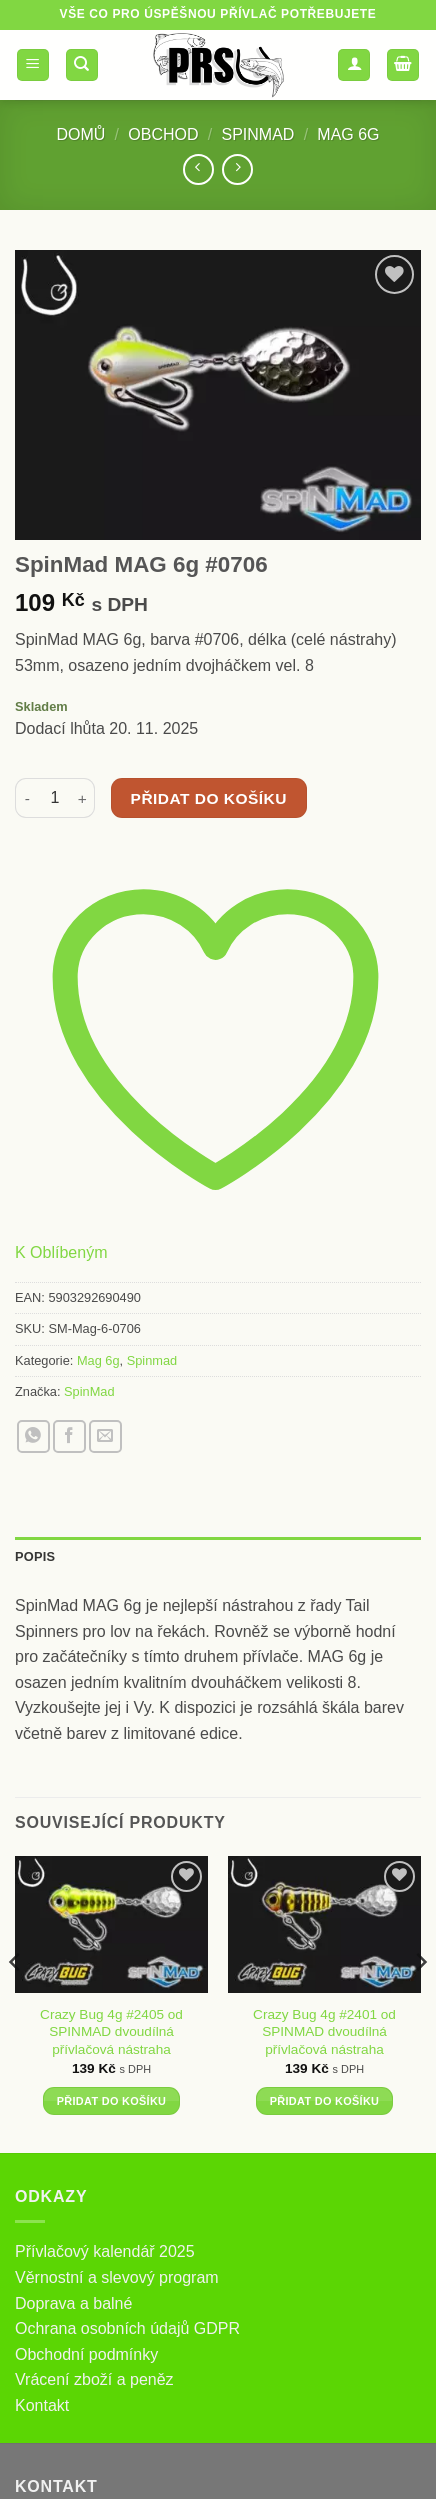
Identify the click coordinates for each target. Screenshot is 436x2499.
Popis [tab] (35, 1556)
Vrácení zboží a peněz (94, 2379)
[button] (33, 65)
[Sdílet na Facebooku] (69, 1436)
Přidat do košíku (209, 798)
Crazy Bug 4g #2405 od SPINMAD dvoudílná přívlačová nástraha (111, 2032)
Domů (80, 134)
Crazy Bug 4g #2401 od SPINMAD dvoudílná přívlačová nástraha (324, 2032)
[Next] (420, 2003)
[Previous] (16, 2003)
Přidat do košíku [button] (112, 2101)
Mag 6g (348, 134)
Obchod (163, 134)
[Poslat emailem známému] (105, 1436)
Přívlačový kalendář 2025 (105, 2251)
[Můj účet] (354, 65)
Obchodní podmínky (86, 2354)
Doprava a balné (73, 2303)
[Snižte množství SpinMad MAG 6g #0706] (27, 798)
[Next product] (198, 169)
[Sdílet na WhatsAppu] (33, 1436)
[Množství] (55, 798)
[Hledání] (82, 65)
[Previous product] (237, 169)
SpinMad (89, 1391)
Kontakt (42, 2405)
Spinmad (257, 134)
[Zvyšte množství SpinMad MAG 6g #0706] (83, 798)
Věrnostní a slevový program (117, 2277)
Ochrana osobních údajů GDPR (127, 2328)
